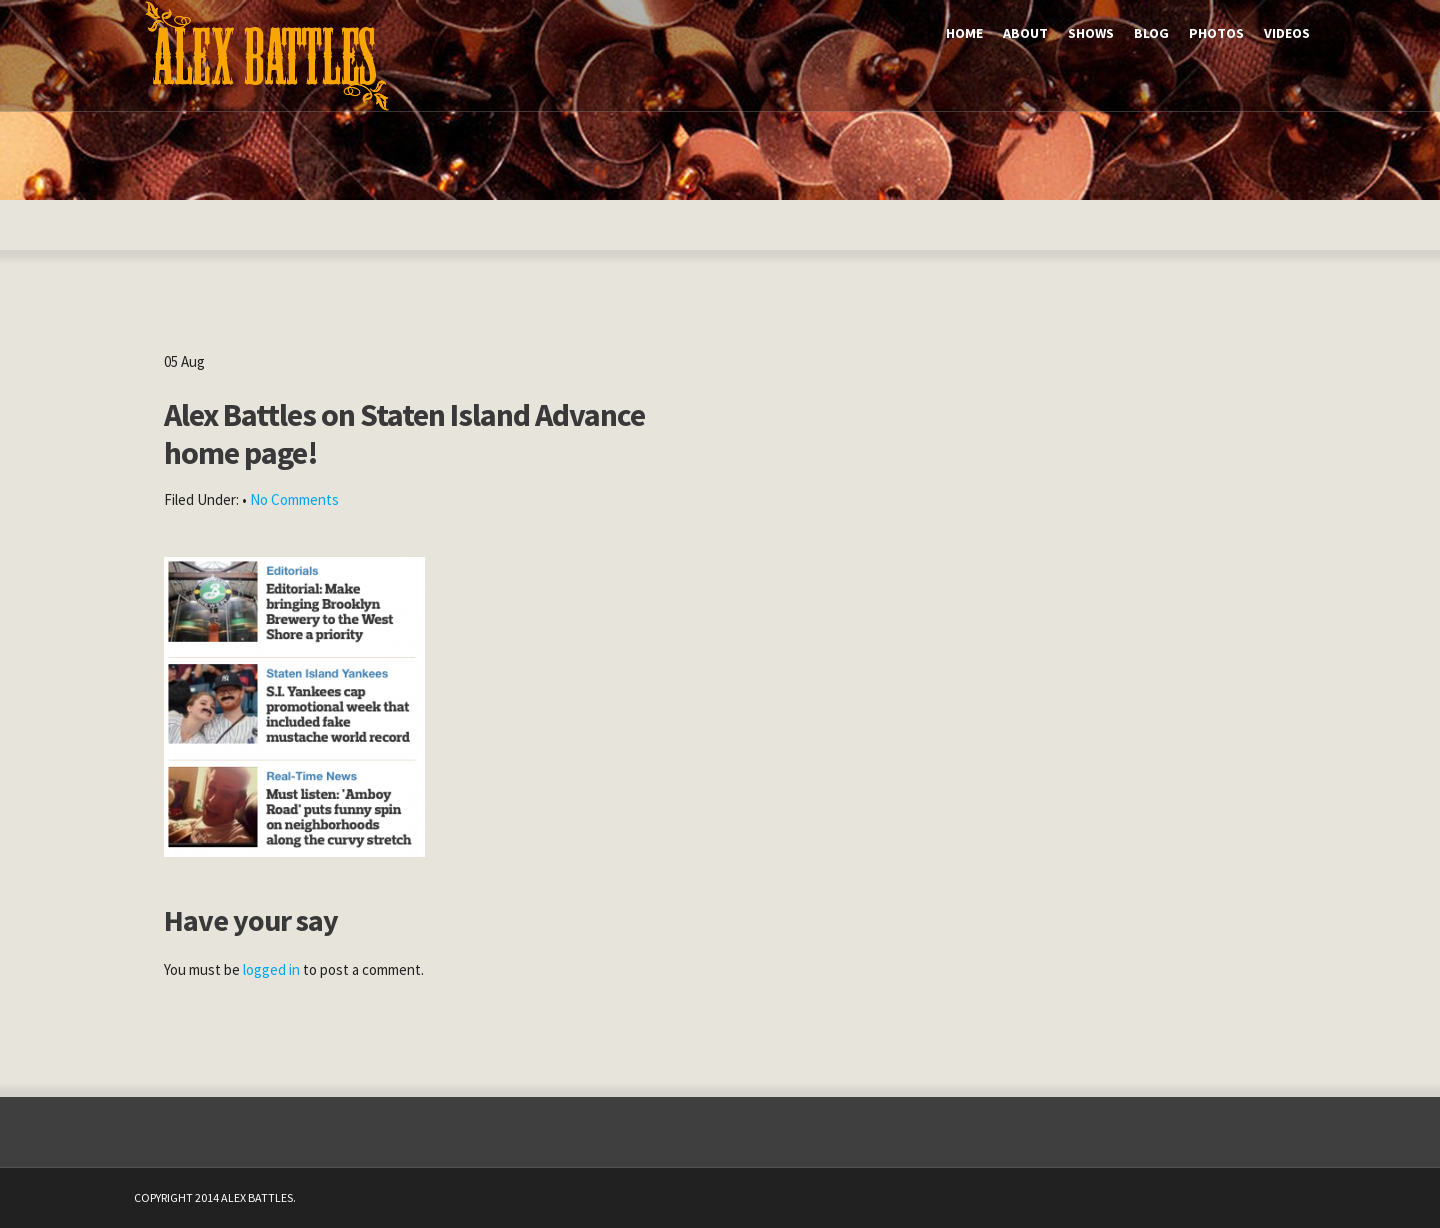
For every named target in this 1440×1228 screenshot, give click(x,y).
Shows (1091, 33)
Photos (1216, 33)
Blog (1151, 33)
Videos (1287, 33)
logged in (271, 969)
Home (964, 33)
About (1025, 33)
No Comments (294, 499)
